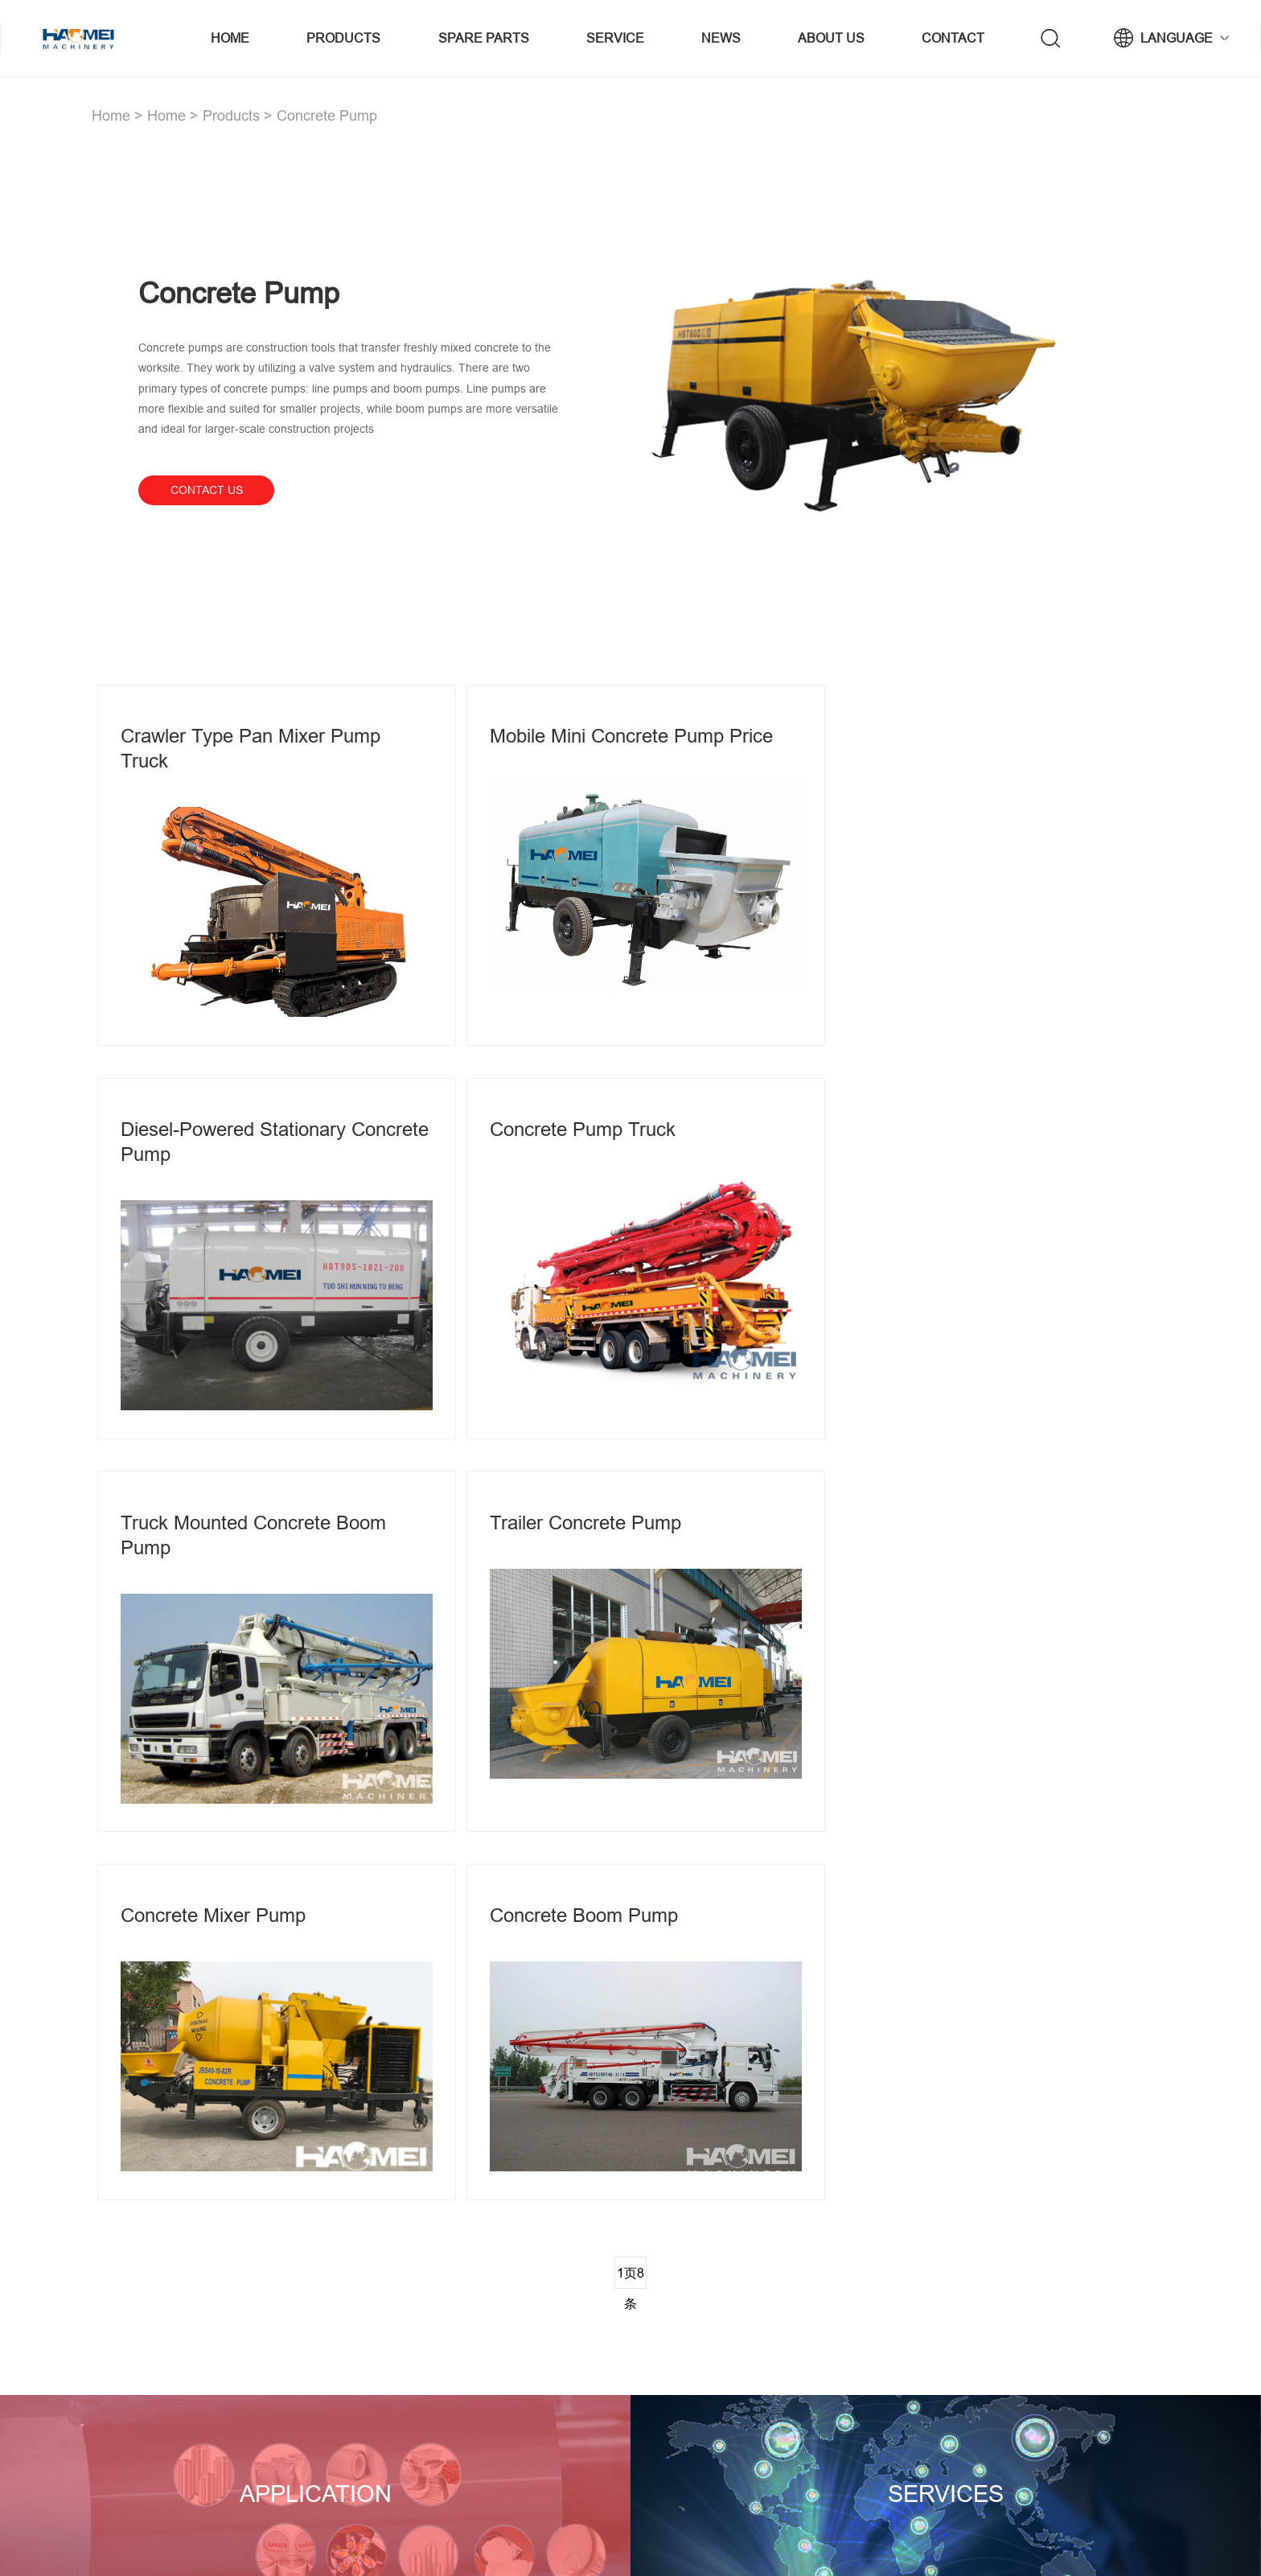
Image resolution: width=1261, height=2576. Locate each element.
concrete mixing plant (492, 2291)
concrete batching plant (575, 2536)
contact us (206, 490)
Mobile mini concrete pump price (617, 738)
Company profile (866, 2291)
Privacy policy (470, 2536)
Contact (953, 38)
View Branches (161, 2426)
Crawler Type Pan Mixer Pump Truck (250, 750)
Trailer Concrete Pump (927, 1123)
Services (946, 2076)
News (721, 38)
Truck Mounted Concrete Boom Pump (608, 1135)
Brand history (858, 2347)
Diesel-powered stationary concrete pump (944, 750)
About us (831, 38)
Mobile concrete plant (691, 2291)
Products (346, 38)
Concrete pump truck (213, 1123)
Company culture (869, 2375)
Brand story (854, 2319)
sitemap (404, 2536)
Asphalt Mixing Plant (488, 2319)
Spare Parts (484, 38)
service (616, 38)
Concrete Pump (327, 115)
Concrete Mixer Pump (213, 1508)
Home (232, 38)
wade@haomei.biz (1064, 2348)
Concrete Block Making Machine (717, 2347)
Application (315, 2076)
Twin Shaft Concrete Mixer (702, 2319)
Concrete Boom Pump (570, 1508)
